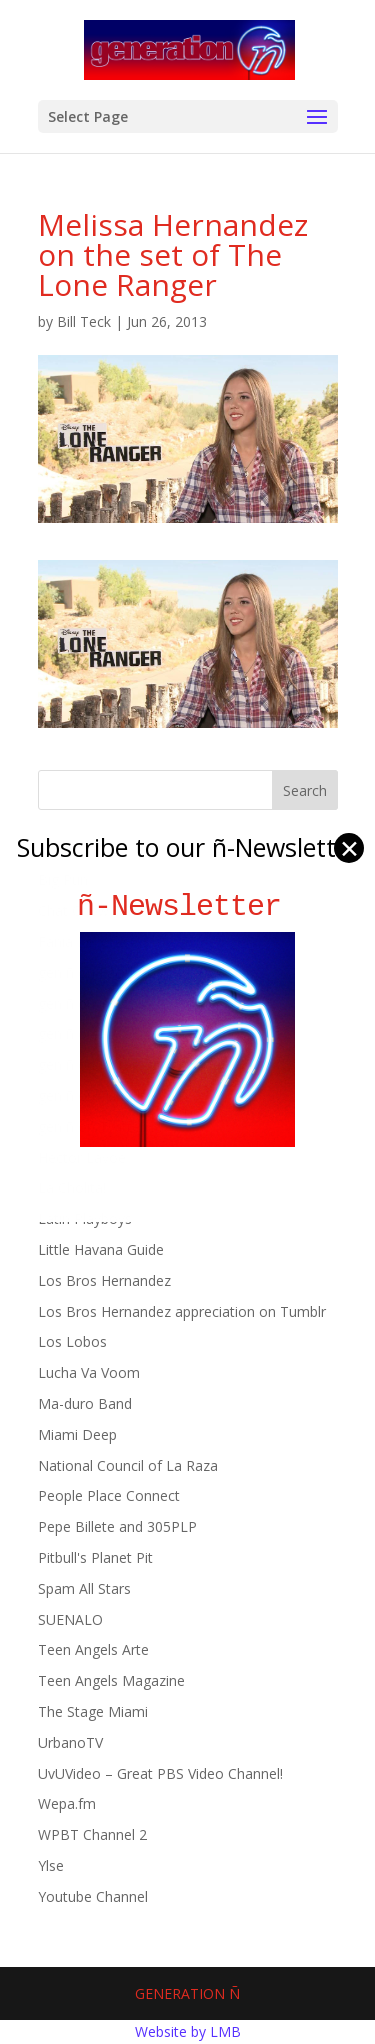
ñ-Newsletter (187, 906)
